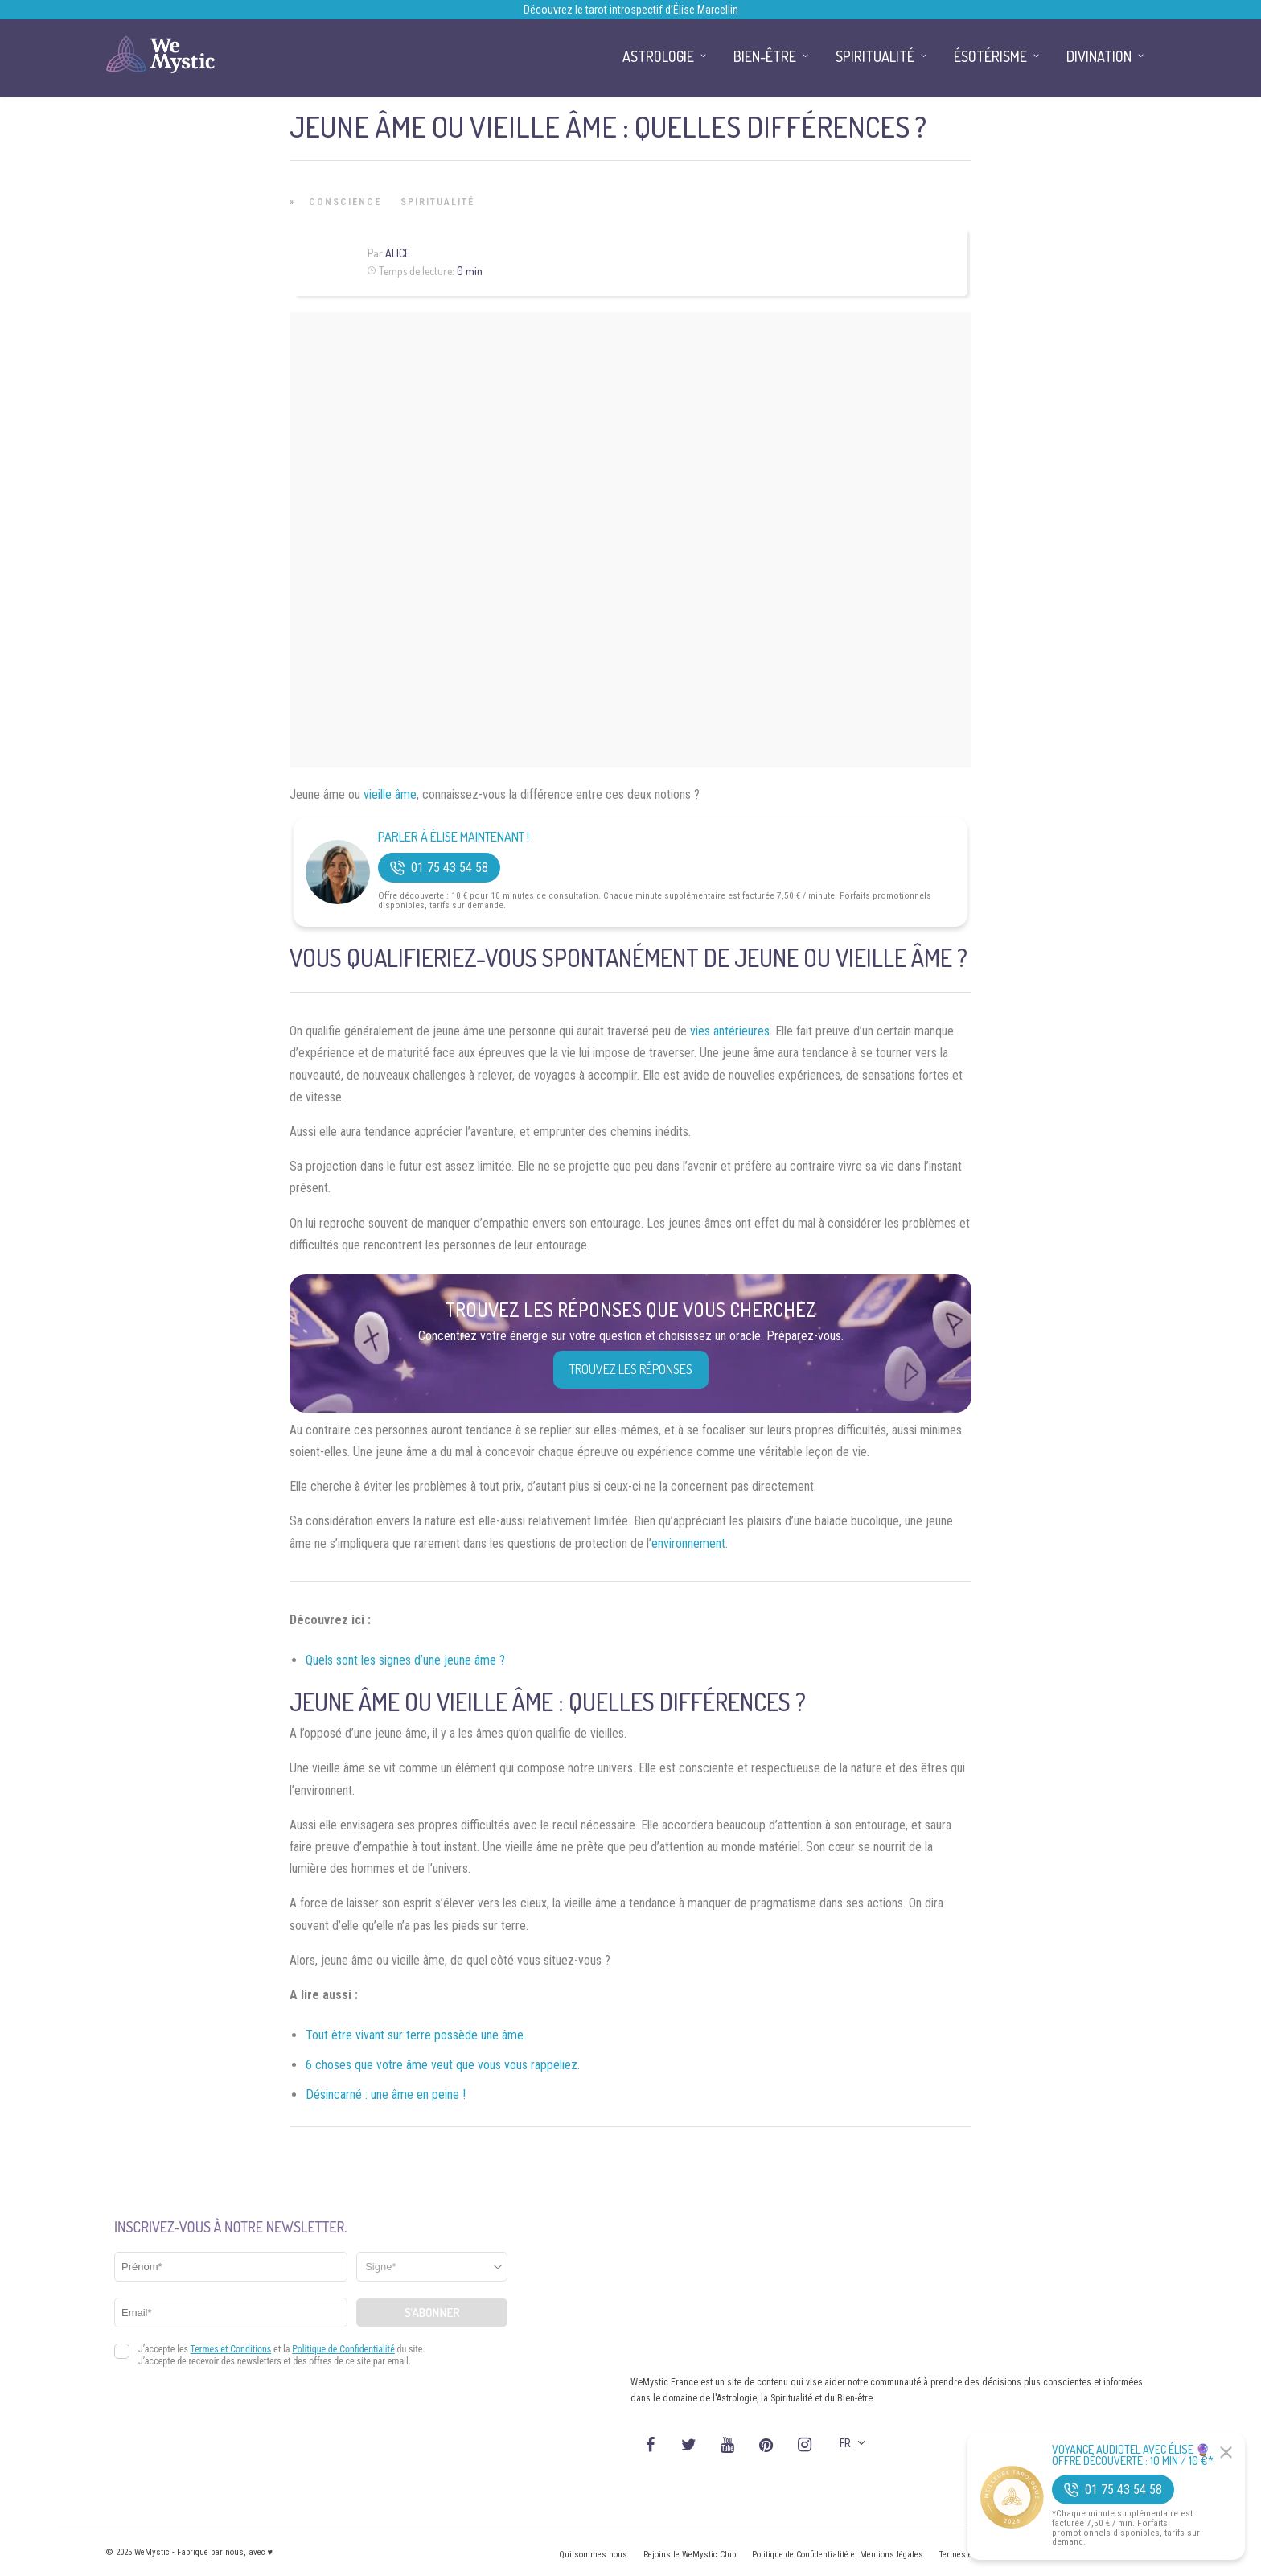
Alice (397, 253)
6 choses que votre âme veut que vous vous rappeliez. (443, 2064)
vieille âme (390, 794)
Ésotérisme (990, 56)
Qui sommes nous (593, 2554)
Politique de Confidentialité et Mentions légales (837, 2554)
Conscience (345, 202)
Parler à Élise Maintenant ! (453, 837)
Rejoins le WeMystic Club (689, 2554)
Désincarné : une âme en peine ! (386, 2094)
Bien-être (764, 56)
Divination (1099, 56)
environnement (688, 1543)
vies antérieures (730, 1031)
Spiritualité (437, 202)
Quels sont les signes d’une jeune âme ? (405, 1660)
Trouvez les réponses (630, 1369)
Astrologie (658, 56)
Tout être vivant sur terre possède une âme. (416, 2035)
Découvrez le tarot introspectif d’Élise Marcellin (631, 9)
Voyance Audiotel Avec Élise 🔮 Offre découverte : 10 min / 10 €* (1133, 2455)
